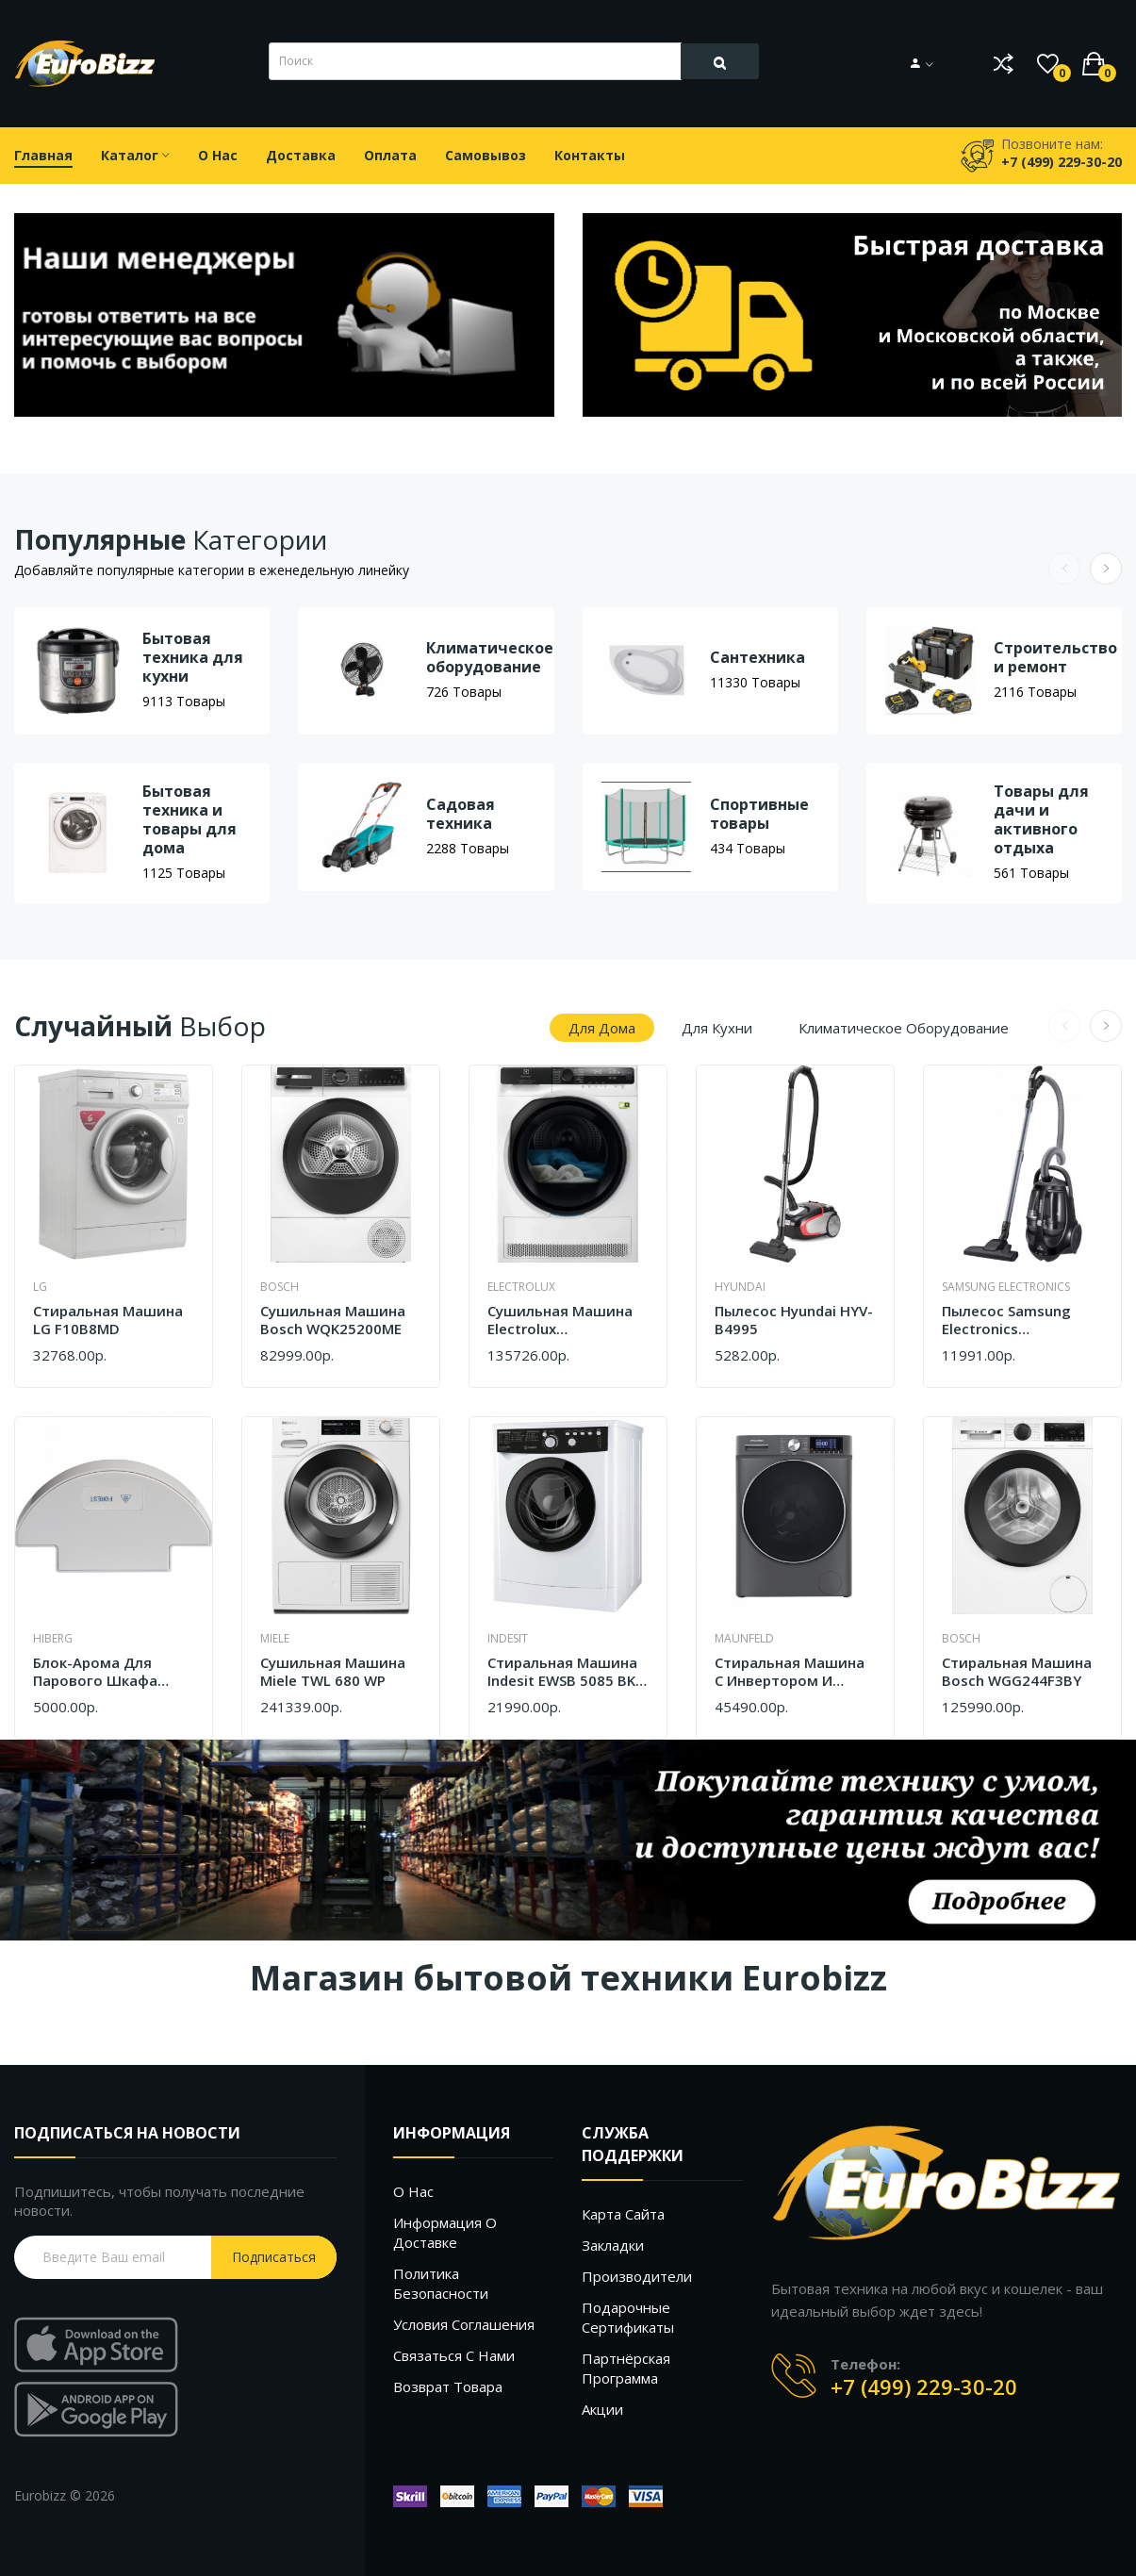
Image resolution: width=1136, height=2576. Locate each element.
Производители (637, 2276)
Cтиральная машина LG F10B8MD (108, 1320)
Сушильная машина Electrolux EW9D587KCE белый (560, 1320)
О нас (413, 2191)
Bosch (279, 1287)
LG (40, 1287)
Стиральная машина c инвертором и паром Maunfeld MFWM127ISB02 (789, 1672)
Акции (602, 2409)
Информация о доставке (445, 2232)
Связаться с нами (454, 2355)
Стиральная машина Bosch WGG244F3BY (1017, 1672)
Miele (274, 1638)
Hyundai (740, 1287)
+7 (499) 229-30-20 (924, 2386)
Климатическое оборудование (489, 657)
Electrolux (521, 1287)
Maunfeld (744, 1638)
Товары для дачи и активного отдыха (1041, 819)
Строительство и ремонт (1055, 657)
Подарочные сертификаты (628, 2317)
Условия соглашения (464, 2324)
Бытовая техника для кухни (192, 657)
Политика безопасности (440, 2283)
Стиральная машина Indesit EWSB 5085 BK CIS (562, 1672)
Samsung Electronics (1006, 1287)
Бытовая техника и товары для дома (189, 819)
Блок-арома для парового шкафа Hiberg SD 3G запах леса (101, 1672)
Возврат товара (447, 2386)
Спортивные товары (759, 814)
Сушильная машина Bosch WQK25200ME (332, 1320)
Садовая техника (460, 814)
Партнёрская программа (626, 2368)
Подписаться (274, 2257)
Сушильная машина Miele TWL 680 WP (332, 1672)
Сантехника (757, 657)
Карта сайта (623, 2213)
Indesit (507, 1638)
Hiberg (53, 1638)
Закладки (613, 2245)
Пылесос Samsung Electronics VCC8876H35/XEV (1006, 1320)
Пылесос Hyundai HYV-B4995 (794, 1320)
